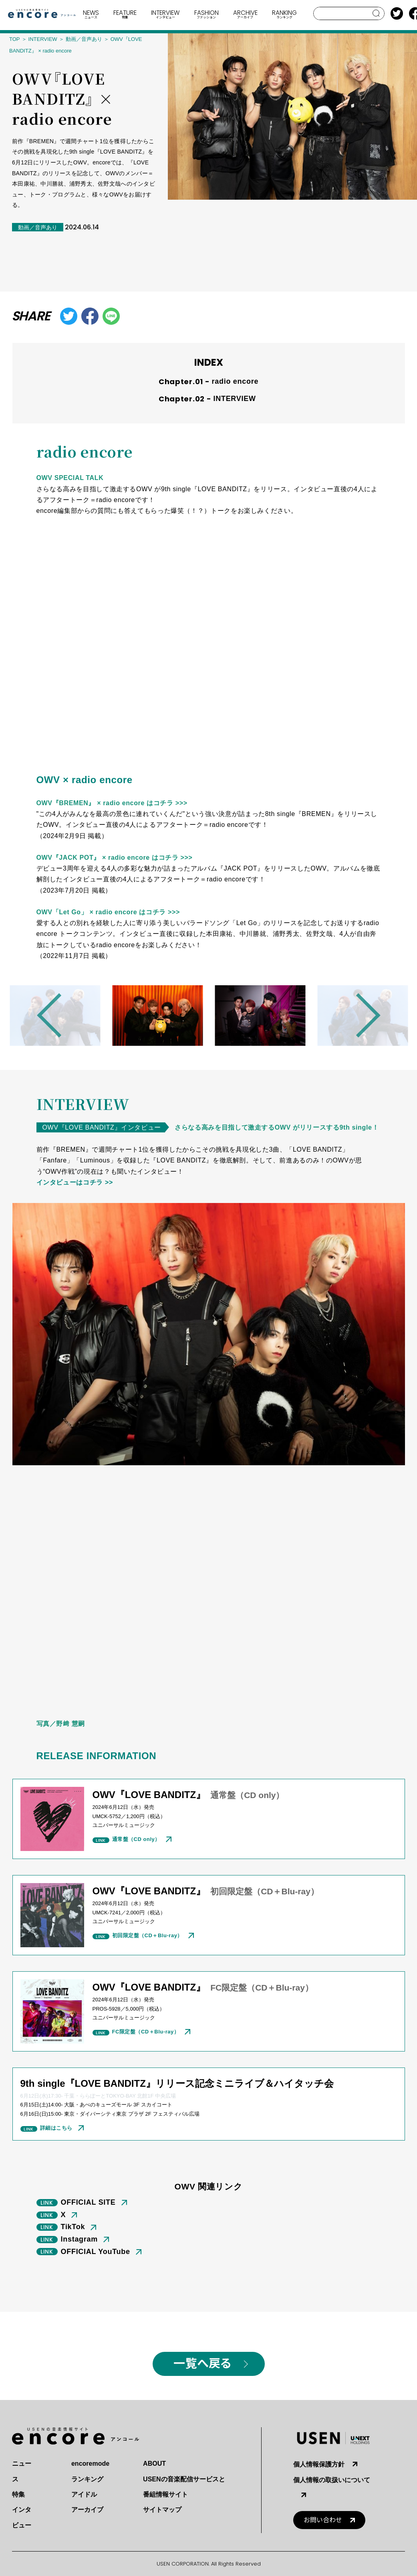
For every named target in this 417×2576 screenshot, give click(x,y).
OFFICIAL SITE (88, 2202)
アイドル (84, 2494)
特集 (18, 2494)
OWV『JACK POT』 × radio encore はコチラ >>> (114, 857)
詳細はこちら (56, 2128)
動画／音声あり (84, 39)
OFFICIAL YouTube (95, 2252)
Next (358, 1015)
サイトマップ (162, 2509)
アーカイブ (87, 2509)
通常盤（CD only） (136, 1839)
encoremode (90, 2463)
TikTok (73, 2227)
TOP (14, 39)
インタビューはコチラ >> (74, 1182)
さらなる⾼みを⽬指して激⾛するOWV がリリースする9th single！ (277, 1127)
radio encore (235, 381)
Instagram (79, 2239)
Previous (59, 1015)
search (376, 13)
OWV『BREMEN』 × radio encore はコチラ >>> (111, 803)
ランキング (87, 2479)
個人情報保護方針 (318, 2464)
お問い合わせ (323, 2520)
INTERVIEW (42, 39)
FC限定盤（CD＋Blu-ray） (145, 2032)
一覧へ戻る (202, 2364)
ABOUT (154, 2463)
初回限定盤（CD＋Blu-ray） (147, 1935)
